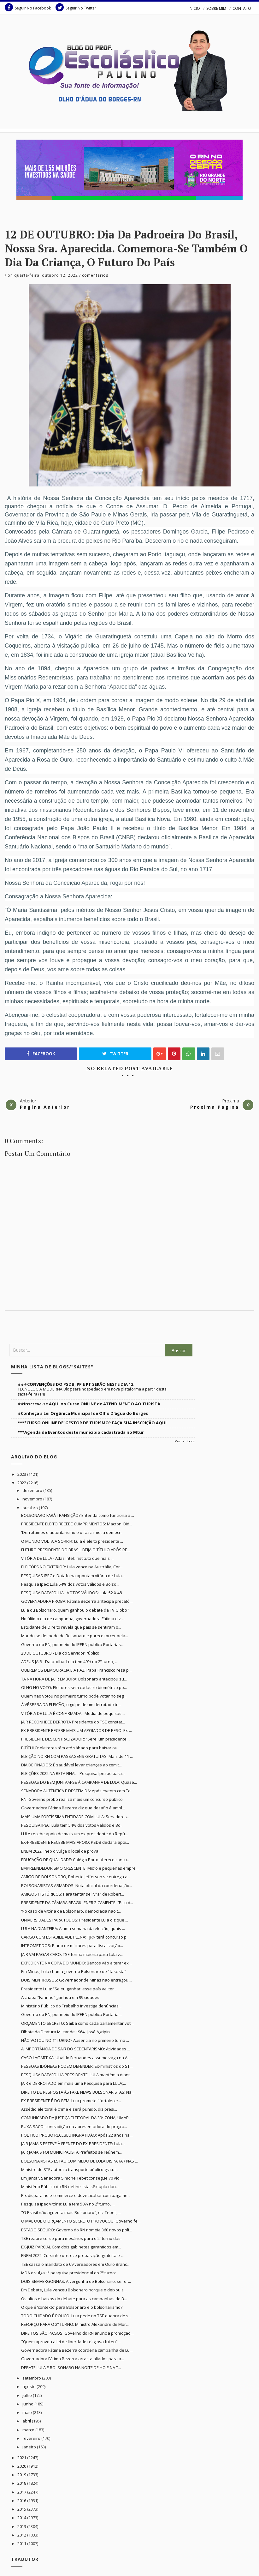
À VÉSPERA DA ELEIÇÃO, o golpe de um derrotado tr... (71, 1704)
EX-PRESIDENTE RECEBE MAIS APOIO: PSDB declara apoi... (75, 1842)
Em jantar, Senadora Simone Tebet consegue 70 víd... (71, 2178)
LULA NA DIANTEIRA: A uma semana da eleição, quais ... (73, 1928)
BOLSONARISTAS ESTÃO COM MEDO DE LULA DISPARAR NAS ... (79, 2161)
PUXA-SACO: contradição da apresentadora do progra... (74, 2126)
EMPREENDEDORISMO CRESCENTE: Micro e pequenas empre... (79, 1868)
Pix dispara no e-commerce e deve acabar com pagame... (75, 2195)
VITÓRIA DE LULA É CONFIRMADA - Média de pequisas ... (73, 1713)
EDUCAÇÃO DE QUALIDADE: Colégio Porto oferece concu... (75, 1859)
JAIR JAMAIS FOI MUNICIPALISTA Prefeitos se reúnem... (71, 2152)
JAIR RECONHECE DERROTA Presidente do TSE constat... (73, 1722)
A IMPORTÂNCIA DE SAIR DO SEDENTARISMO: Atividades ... (75, 2049)
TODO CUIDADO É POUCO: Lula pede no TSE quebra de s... (76, 2316)
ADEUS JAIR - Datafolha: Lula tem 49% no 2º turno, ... (69, 1661)
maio (27, 2412)
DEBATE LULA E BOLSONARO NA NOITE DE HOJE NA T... (71, 2367)
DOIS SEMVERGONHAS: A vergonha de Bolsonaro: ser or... (76, 2281)
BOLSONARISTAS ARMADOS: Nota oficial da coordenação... (76, 1885)
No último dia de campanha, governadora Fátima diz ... (73, 1618)
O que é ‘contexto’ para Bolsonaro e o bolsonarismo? (71, 2307)
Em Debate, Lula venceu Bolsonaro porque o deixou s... (74, 2290)
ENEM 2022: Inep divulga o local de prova (59, 1851)
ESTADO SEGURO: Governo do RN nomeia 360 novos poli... (76, 2230)
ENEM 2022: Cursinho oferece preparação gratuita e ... (72, 2255)
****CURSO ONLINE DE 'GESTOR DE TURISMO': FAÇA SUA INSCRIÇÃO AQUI (92, 1423)
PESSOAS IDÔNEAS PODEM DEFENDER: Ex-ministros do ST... (76, 2066)
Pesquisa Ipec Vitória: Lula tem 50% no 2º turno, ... (68, 2204)
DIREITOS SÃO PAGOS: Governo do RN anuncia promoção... (77, 2333)
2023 (22, 1474)
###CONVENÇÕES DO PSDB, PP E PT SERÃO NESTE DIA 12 (75, 1384)
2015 (22, 2509)
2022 (22, 1483)
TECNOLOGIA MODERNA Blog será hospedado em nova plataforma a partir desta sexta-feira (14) (92, 1391)
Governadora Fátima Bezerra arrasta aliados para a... (72, 2359)
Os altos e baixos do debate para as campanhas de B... (74, 2299)
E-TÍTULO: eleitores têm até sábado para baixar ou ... (71, 1748)
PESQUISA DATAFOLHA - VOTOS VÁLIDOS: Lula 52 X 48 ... (73, 1593)
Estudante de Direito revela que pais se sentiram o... (71, 1627)
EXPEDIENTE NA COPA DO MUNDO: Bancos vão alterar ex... (76, 1963)
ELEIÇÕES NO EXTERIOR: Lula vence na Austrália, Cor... (72, 1567)
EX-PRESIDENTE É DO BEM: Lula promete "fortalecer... (71, 2100)
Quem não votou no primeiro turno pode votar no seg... (74, 1696)
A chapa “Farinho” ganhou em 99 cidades (60, 1997)
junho (28, 2404)
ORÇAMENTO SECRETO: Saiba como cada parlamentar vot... (77, 2023)
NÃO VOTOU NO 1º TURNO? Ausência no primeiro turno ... (75, 2040)
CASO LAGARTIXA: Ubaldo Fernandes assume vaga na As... (76, 2057)
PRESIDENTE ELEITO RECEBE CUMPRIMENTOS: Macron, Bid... (76, 1524)
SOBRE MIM (216, 8)
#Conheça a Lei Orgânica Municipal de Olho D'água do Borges (83, 1413)
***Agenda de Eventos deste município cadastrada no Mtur (81, 1432)
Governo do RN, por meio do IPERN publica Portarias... (72, 1644)
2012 (22, 2535)
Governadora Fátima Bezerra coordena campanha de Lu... (76, 2350)
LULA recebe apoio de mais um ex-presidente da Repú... (74, 1834)
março (28, 2430)
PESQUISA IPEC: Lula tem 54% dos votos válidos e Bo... (72, 1825)
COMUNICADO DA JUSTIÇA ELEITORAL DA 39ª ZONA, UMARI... (76, 2118)
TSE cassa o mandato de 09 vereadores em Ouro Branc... (75, 2264)
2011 (22, 2543)
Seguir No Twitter (76, 7)
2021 (22, 2457)
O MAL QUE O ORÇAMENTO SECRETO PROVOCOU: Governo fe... (80, 2221)
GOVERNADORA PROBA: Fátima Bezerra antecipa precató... (76, 1601)
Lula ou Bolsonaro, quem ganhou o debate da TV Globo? (75, 1610)
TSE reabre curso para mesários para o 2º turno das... (72, 2238)
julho (27, 2395)
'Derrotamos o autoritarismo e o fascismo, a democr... (72, 1532)
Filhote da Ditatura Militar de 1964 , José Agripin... (67, 2032)
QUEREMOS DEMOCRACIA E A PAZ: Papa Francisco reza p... (76, 1670)
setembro (32, 2378)
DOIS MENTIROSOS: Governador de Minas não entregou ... (76, 1980)
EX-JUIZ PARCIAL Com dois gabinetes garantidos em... (71, 2247)
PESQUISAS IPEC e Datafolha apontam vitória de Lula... (73, 1575)
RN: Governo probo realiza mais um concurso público (72, 1799)
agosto (29, 2386)
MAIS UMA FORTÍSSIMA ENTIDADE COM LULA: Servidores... (75, 1816)
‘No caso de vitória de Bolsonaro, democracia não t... (71, 1911)
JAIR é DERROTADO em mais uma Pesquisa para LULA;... (73, 2083)
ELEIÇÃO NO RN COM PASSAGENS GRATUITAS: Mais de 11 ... (77, 1756)
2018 (22, 2483)
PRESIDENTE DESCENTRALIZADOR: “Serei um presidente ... (75, 1739)
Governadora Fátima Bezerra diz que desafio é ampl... (73, 1808)
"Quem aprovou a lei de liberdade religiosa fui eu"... (71, 2341)
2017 (22, 2492)
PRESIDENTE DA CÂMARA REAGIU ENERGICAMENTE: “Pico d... (77, 1902)
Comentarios (95, 275)
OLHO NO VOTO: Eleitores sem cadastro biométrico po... (74, 1687)
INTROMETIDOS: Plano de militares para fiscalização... (72, 1945)
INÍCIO (194, 8)
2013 (22, 2526)
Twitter (115, 1054)
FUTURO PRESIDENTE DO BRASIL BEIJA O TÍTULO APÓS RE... (75, 1550)
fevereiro (31, 2438)
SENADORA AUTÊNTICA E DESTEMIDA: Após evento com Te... (77, 1791)
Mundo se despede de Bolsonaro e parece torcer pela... (74, 1635)
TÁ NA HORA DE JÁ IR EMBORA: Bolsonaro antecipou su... (74, 1679)
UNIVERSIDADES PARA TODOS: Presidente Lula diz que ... (74, 1920)
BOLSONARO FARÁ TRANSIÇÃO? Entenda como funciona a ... (77, 1515)
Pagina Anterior (45, 1107)
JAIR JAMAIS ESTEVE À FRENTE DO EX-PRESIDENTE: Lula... (73, 2143)
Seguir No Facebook (28, 7)
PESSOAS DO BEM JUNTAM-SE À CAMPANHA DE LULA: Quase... (79, 1782)
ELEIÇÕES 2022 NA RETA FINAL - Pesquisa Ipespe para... (73, 1773)
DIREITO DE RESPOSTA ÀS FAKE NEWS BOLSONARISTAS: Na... (77, 2092)
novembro (32, 1499)
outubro (30, 1508)
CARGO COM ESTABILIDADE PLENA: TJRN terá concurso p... (75, 1937)
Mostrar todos (184, 1441)
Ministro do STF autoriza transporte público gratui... (69, 2169)
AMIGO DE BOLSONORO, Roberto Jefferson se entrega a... (75, 1876)
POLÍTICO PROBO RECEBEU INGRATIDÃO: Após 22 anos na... (76, 2135)
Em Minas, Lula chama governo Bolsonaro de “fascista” (73, 1971)
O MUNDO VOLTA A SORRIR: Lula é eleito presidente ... (72, 1541)
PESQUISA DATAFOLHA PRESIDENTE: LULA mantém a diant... (76, 2075)
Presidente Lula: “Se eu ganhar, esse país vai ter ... (69, 1989)
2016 (22, 2500)
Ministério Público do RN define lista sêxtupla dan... (70, 2186)
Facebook (41, 1054)
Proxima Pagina (214, 1107)
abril (27, 2421)
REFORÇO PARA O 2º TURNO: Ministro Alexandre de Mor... (75, 2324)
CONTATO (242, 8)
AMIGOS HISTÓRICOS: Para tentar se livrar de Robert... (72, 1894)
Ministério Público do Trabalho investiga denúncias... (71, 2006)
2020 (22, 2466)
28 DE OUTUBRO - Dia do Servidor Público (60, 1653)
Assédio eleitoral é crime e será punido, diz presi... (69, 2109)
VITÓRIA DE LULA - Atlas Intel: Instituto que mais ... (67, 1558)
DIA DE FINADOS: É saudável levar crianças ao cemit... (71, 1765)
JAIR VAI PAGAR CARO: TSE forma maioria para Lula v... (72, 1954)
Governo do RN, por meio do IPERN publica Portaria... (71, 2014)
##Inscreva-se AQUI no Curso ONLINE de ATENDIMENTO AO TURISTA (89, 1404)
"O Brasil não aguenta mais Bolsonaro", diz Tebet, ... (71, 2212)
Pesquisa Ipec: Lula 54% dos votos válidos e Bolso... (70, 1584)
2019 (22, 2474)
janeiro (29, 2447)
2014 (22, 2517)
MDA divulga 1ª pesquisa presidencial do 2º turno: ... (70, 2273)
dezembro (32, 1490)
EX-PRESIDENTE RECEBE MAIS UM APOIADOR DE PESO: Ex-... (76, 1730)
